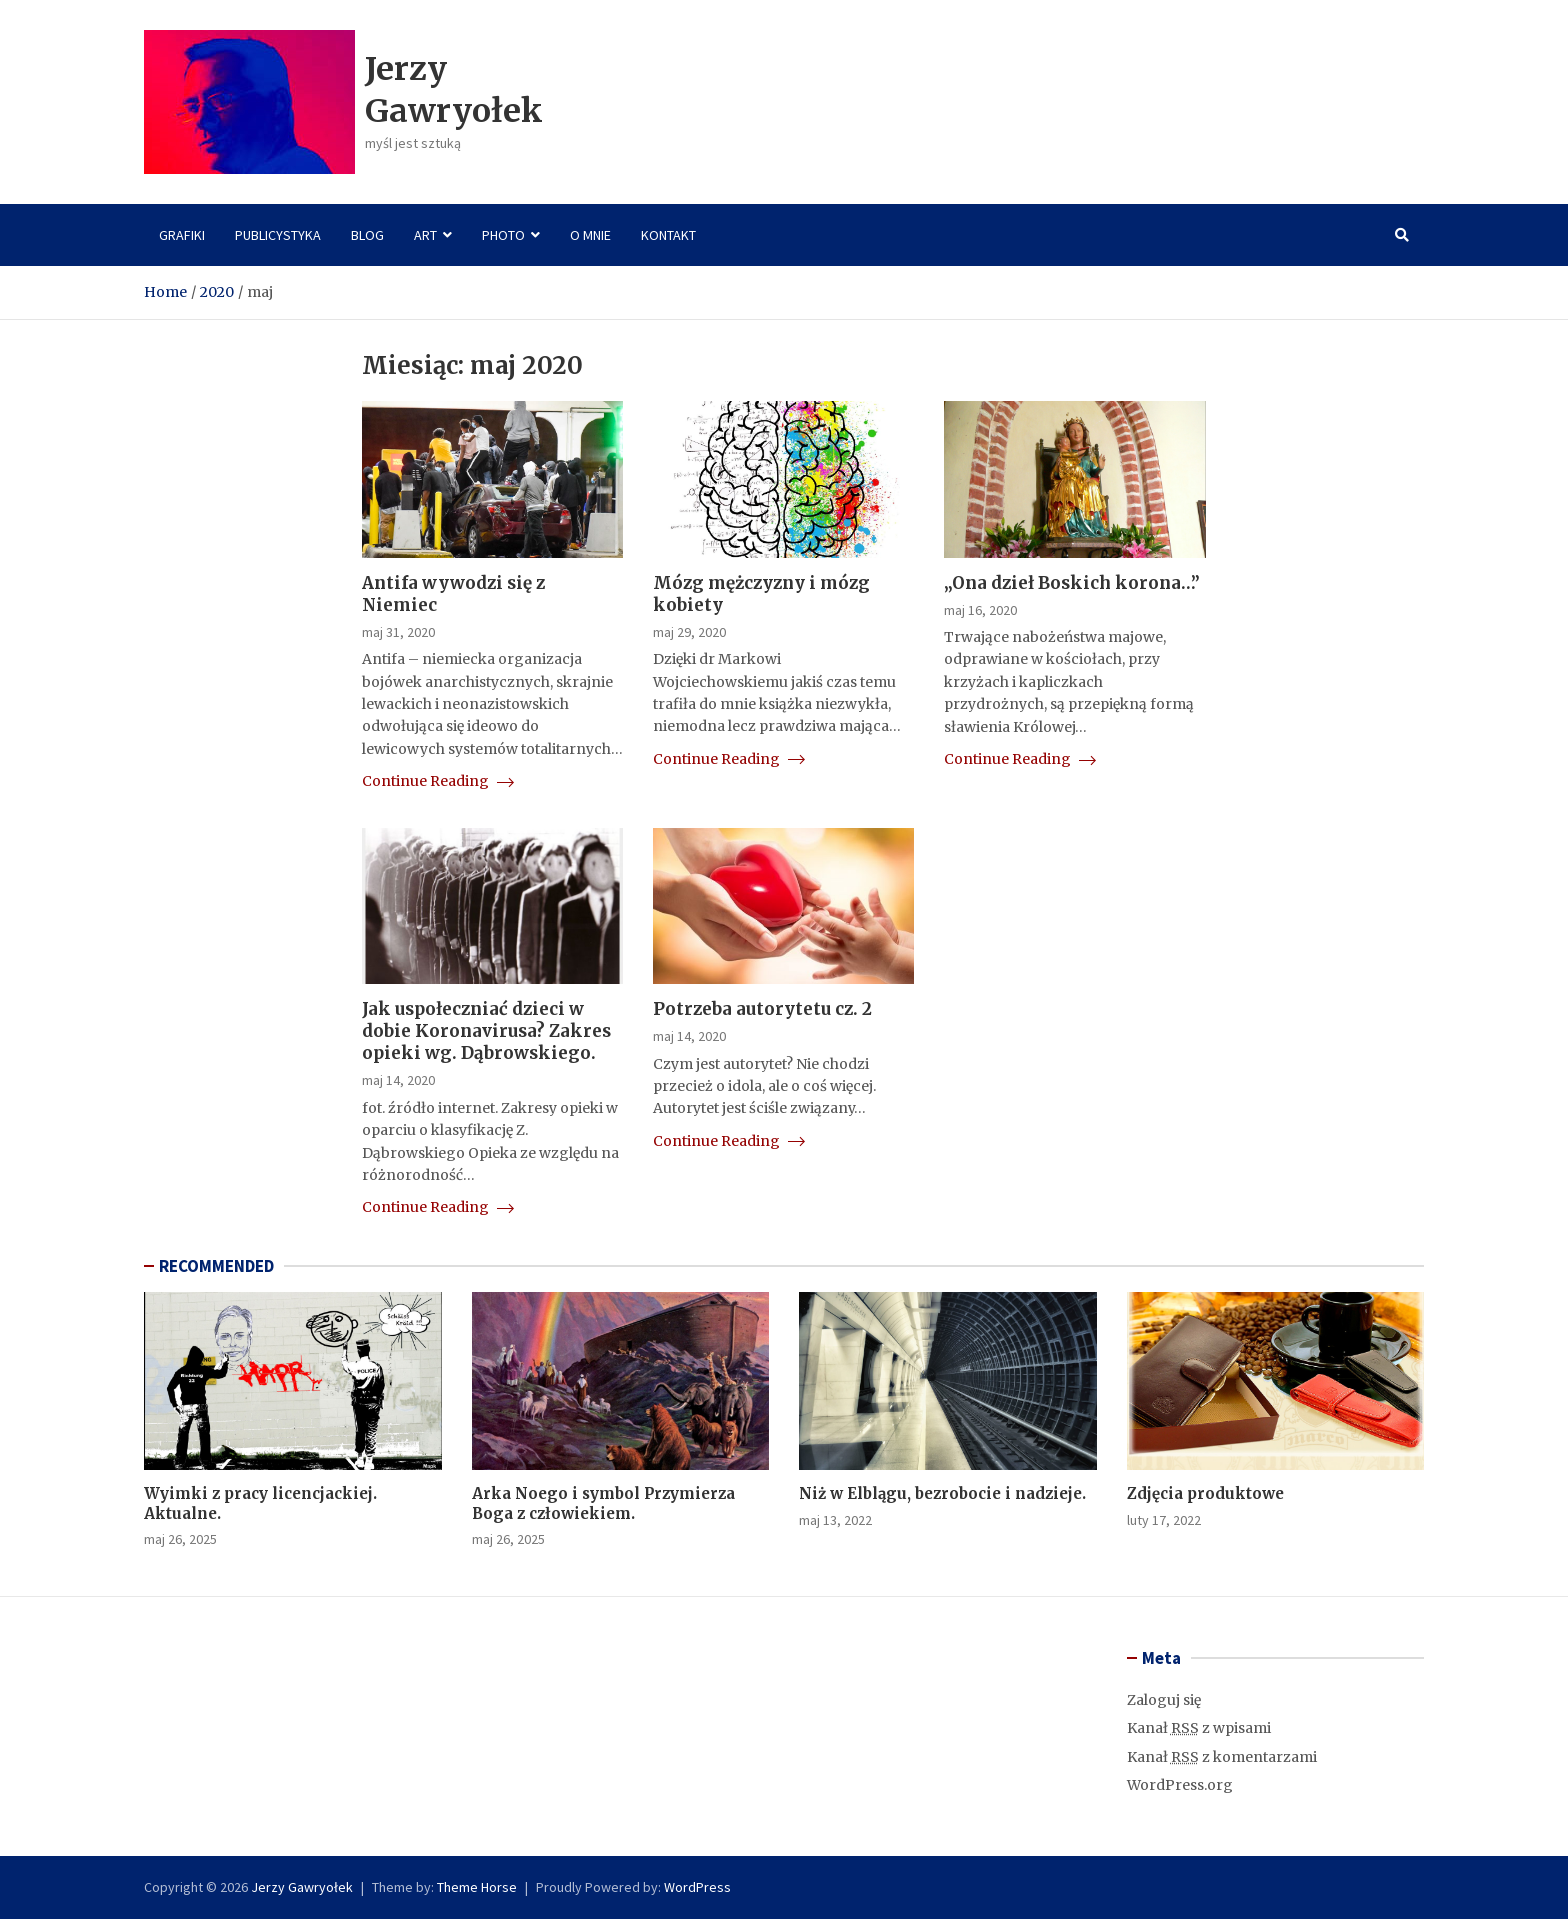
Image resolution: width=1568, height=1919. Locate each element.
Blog (367, 235)
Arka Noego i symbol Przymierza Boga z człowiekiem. (603, 1503)
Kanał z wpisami (1199, 1728)
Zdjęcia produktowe (1205, 1493)
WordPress (697, 1887)
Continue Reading (438, 781)
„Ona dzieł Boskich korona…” (1072, 583)
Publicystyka (278, 235)
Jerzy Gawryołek (454, 90)
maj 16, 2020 (980, 610)
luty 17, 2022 (1164, 1520)
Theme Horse (477, 1887)
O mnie (590, 235)
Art (425, 235)
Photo (503, 235)
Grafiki (182, 235)
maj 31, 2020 (398, 632)
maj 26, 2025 (180, 1539)
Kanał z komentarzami (1222, 1757)
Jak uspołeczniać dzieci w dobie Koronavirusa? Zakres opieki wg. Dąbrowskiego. (486, 1031)
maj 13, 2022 (835, 1520)
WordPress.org (1180, 1785)
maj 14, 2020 (398, 1080)
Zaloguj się (1164, 1700)
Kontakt (668, 235)
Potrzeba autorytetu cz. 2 (762, 1009)
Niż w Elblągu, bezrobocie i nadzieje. (942, 1493)
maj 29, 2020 (689, 632)
